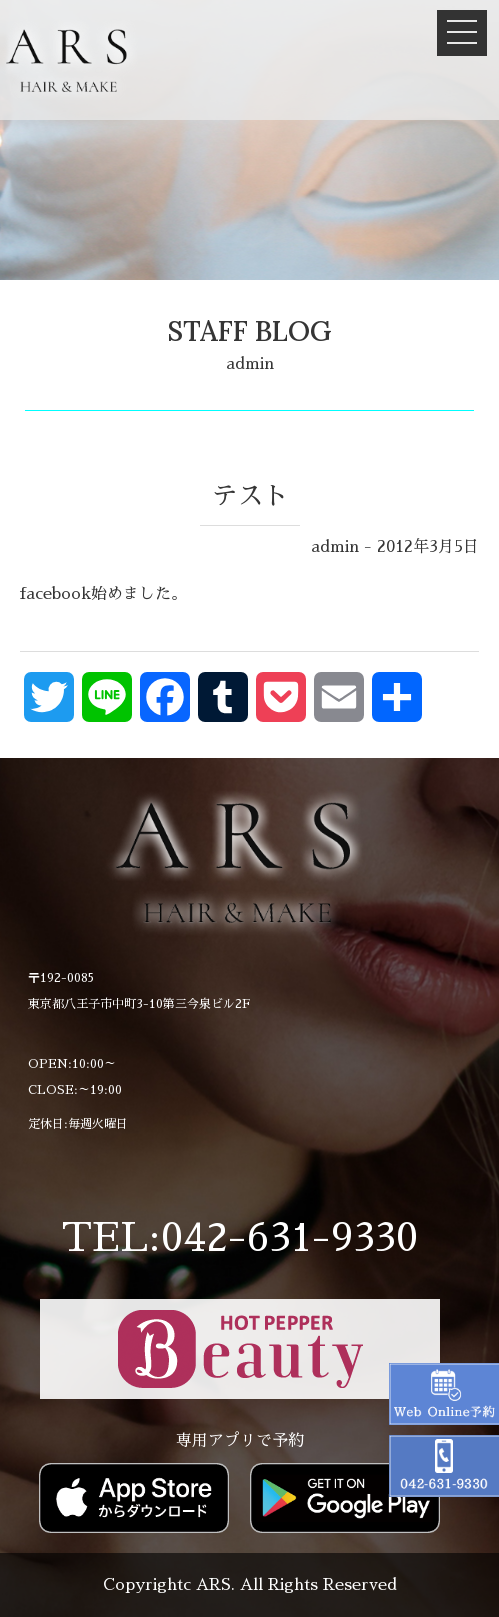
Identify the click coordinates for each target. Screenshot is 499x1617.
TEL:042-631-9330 (239, 1238)
